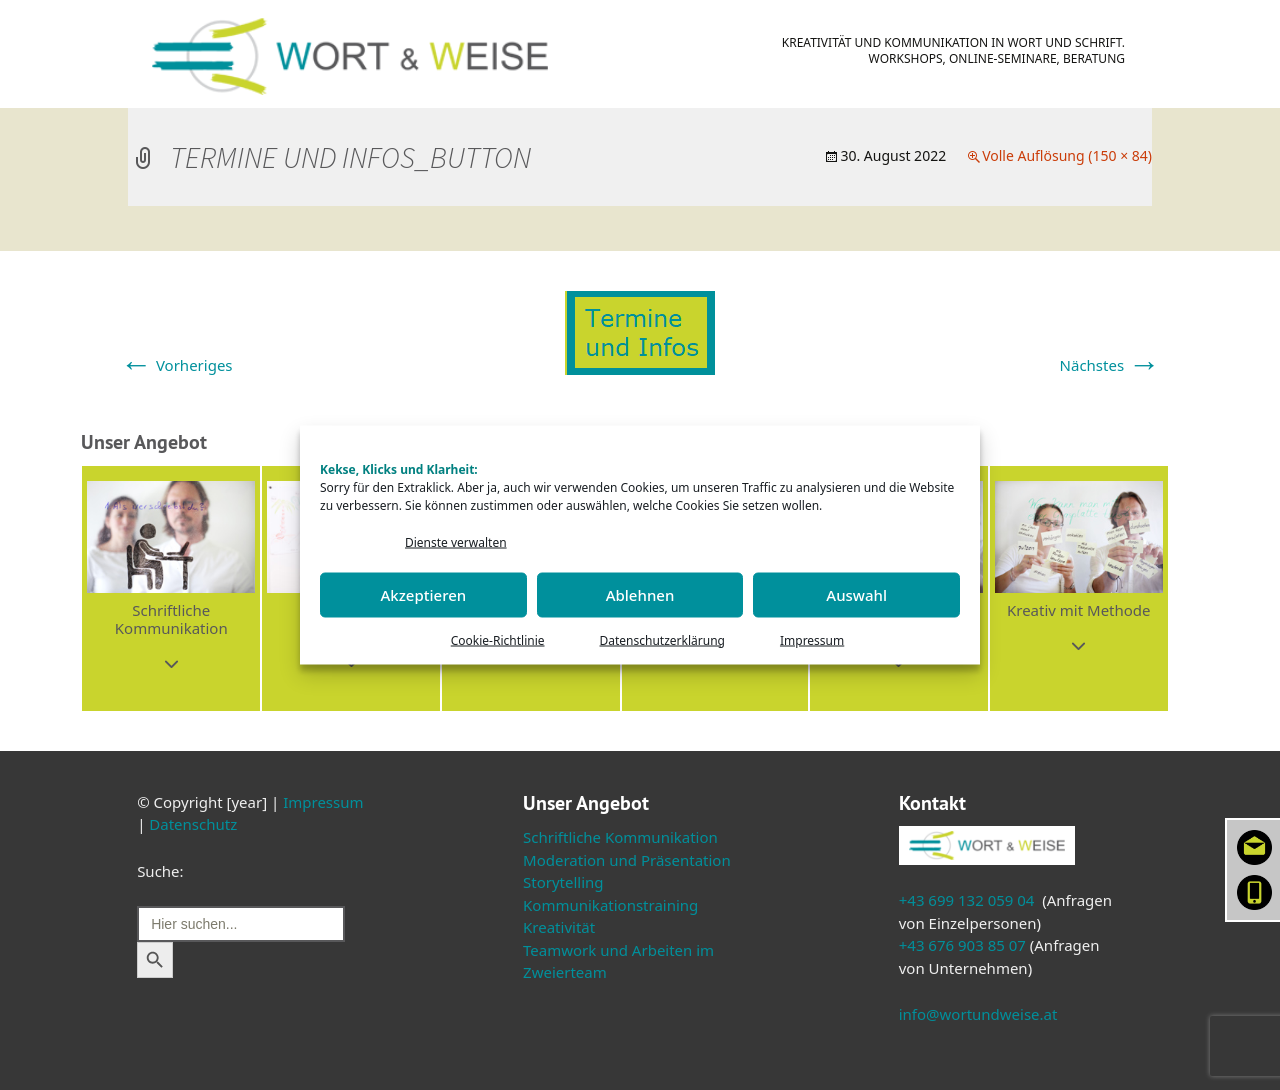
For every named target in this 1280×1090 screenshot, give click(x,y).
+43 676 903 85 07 (962, 945)
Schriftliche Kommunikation (620, 837)
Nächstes (1110, 365)
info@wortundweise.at (978, 1014)
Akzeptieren (423, 595)
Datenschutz (193, 824)
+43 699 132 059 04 (967, 900)
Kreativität (559, 927)
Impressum (812, 639)
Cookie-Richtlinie (498, 639)
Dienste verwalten (456, 542)
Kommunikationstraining (610, 905)
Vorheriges (176, 365)
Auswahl (856, 595)
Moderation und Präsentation (627, 860)
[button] (171, 588)
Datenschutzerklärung (662, 639)
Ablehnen (640, 595)
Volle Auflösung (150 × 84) (1067, 155)
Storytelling (563, 882)
